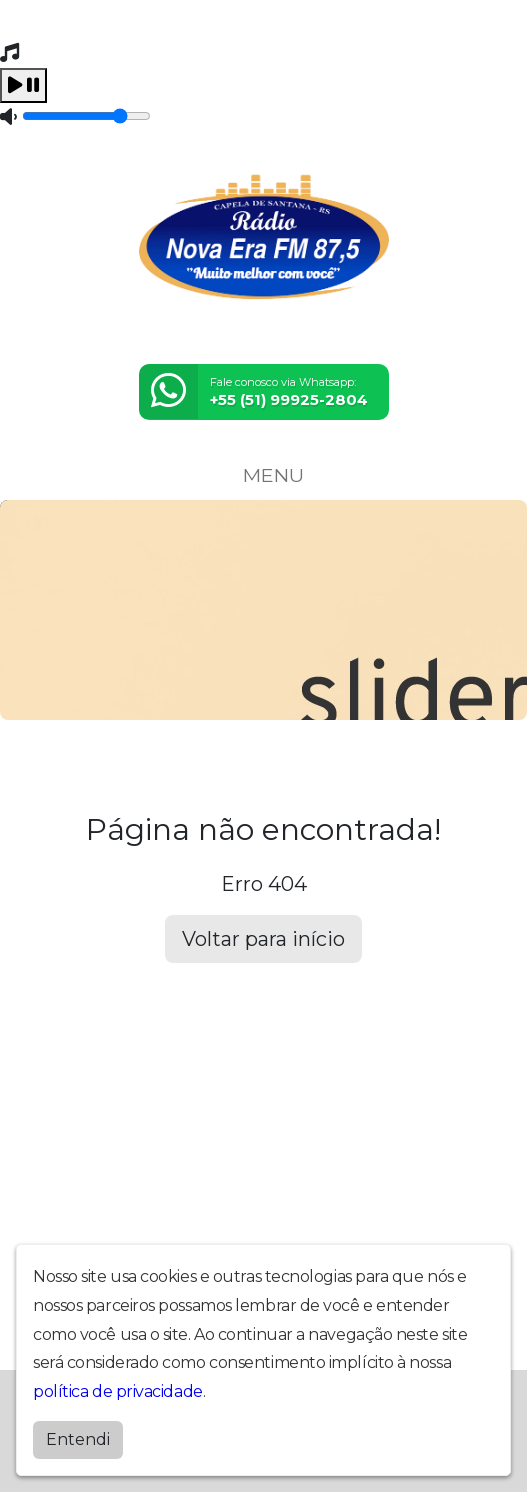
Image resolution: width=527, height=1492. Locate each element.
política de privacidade (118, 1391)
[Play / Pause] (23, 85)
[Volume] (86, 116)
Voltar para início (263, 939)
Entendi (78, 1439)
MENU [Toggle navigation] (264, 475)
